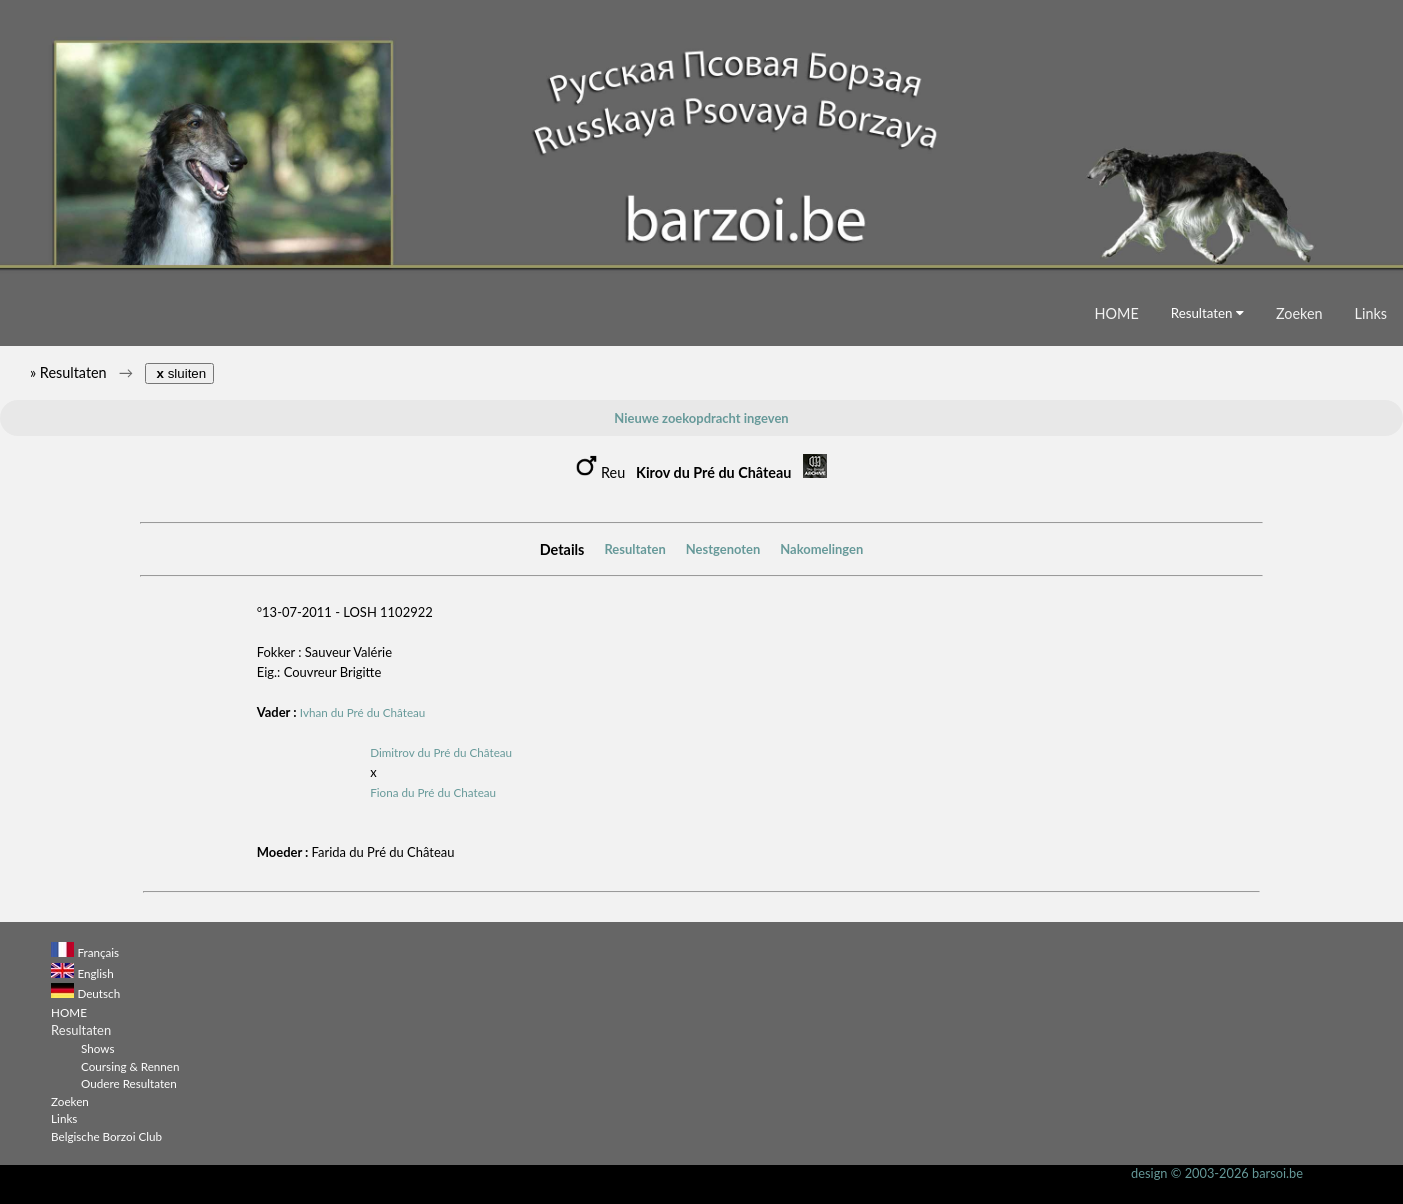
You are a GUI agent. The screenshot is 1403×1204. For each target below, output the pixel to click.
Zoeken (1299, 313)
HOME (1117, 313)
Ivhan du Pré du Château (363, 712)
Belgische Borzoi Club (106, 1136)
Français (98, 952)
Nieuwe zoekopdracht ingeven (701, 418)
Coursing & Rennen (130, 1066)
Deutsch (98, 993)
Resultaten (1207, 313)
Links (1371, 313)
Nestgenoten (723, 549)
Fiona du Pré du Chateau (433, 792)
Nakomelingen (821, 549)
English (95, 973)
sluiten (179, 373)
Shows (97, 1048)
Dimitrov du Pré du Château (441, 752)
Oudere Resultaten (129, 1083)
